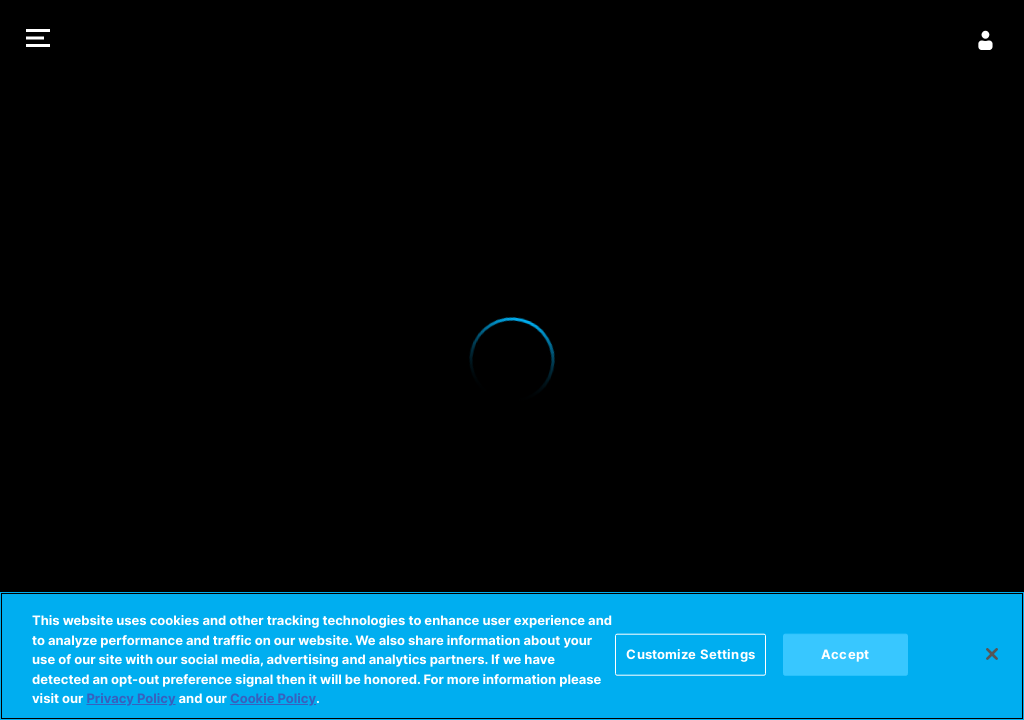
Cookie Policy (273, 699)
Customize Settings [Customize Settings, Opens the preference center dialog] (690, 654)
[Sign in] (986, 40)
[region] (512, 656)
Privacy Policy (130, 699)
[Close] (992, 654)
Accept (845, 654)
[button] (38, 40)
